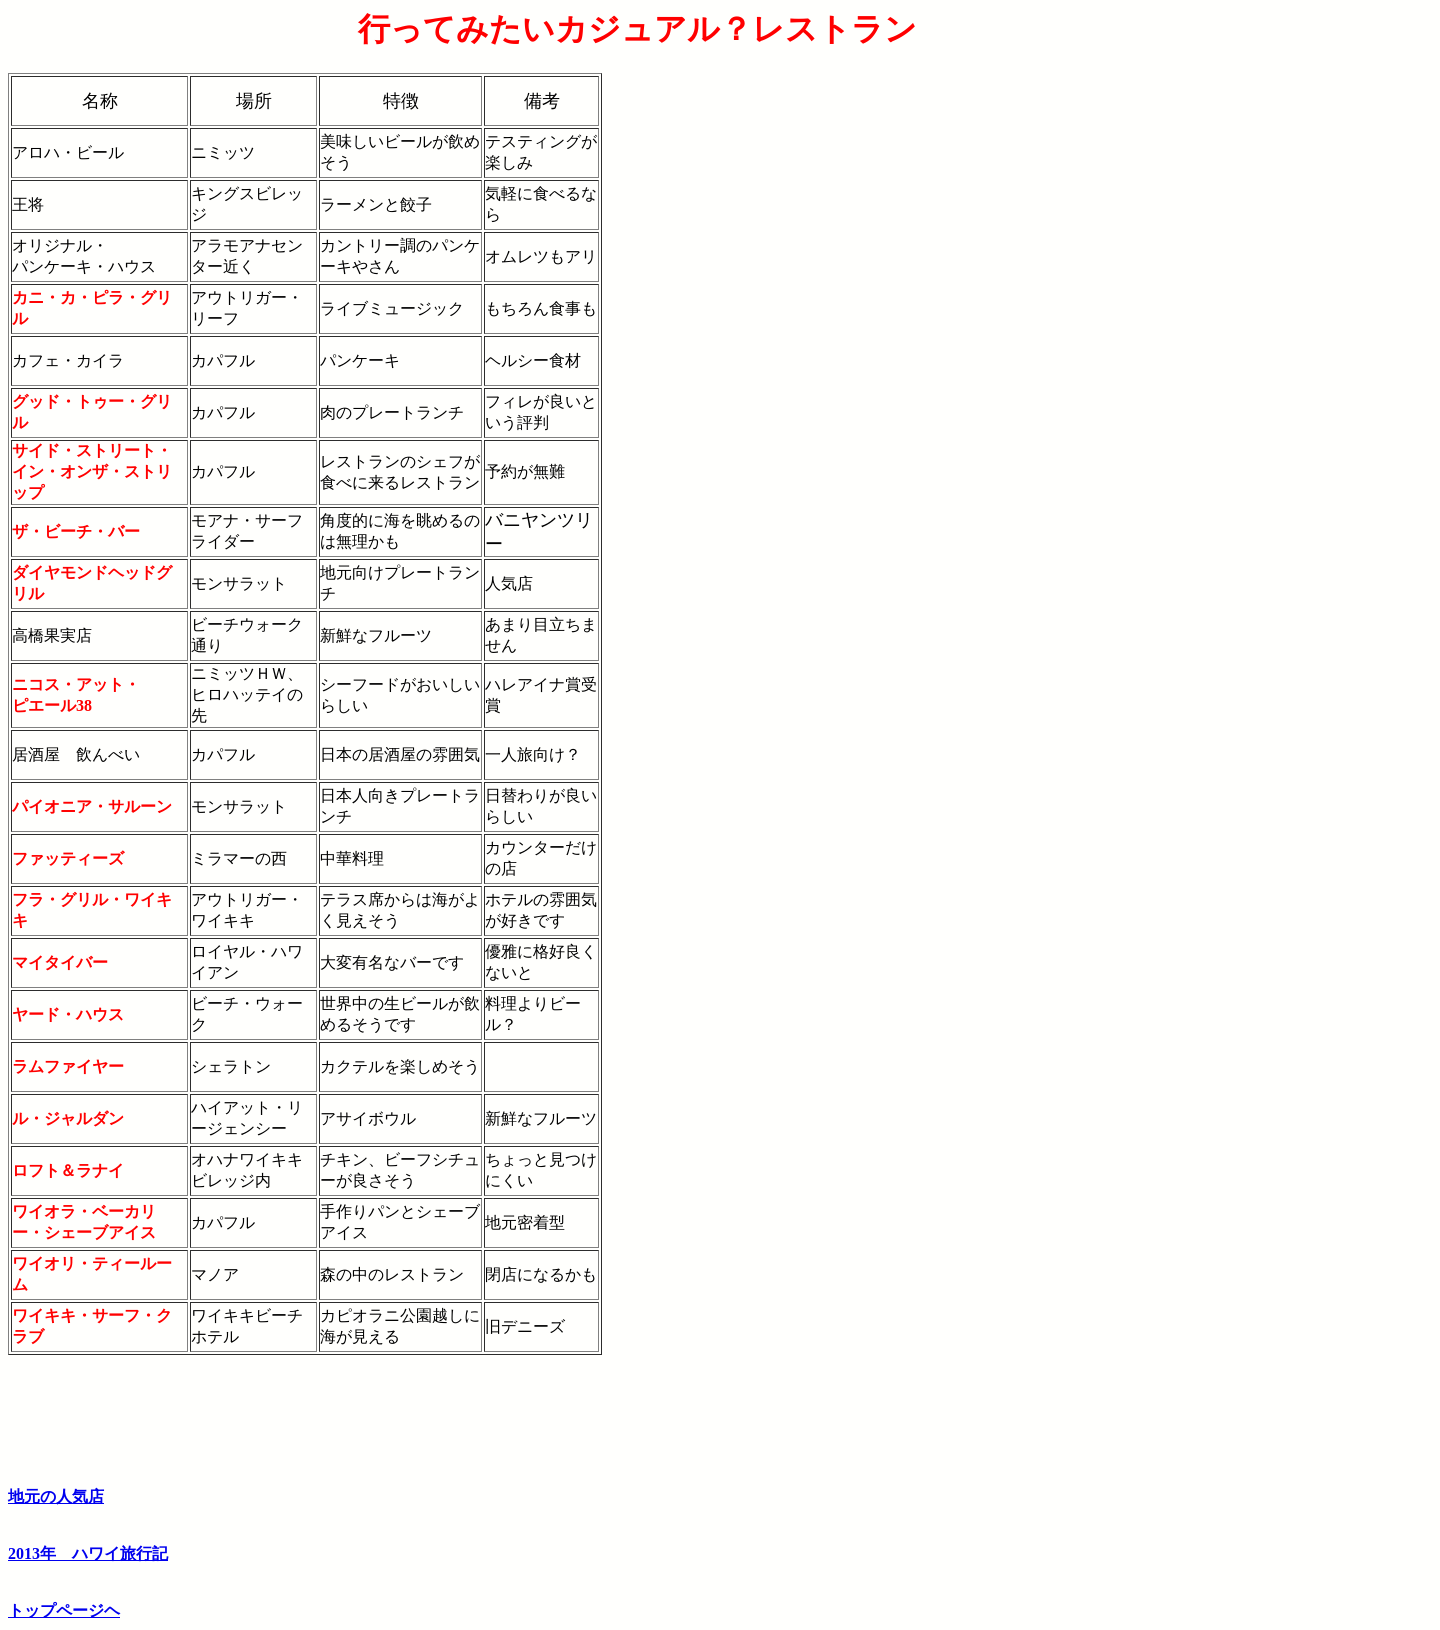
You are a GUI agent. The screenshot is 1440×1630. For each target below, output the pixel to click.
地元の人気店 (56, 1496)
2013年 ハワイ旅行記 (88, 1553)
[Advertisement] (1349, 311)
